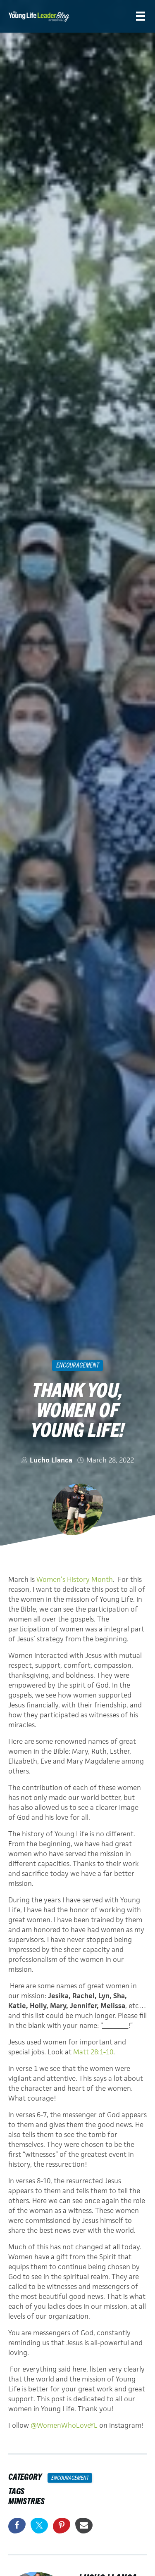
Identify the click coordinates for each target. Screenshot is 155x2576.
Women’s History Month (74, 1579)
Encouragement (77, 1364)
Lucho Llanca (51, 1460)
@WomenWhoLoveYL (64, 2425)
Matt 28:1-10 (93, 2051)
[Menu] (140, 16)
